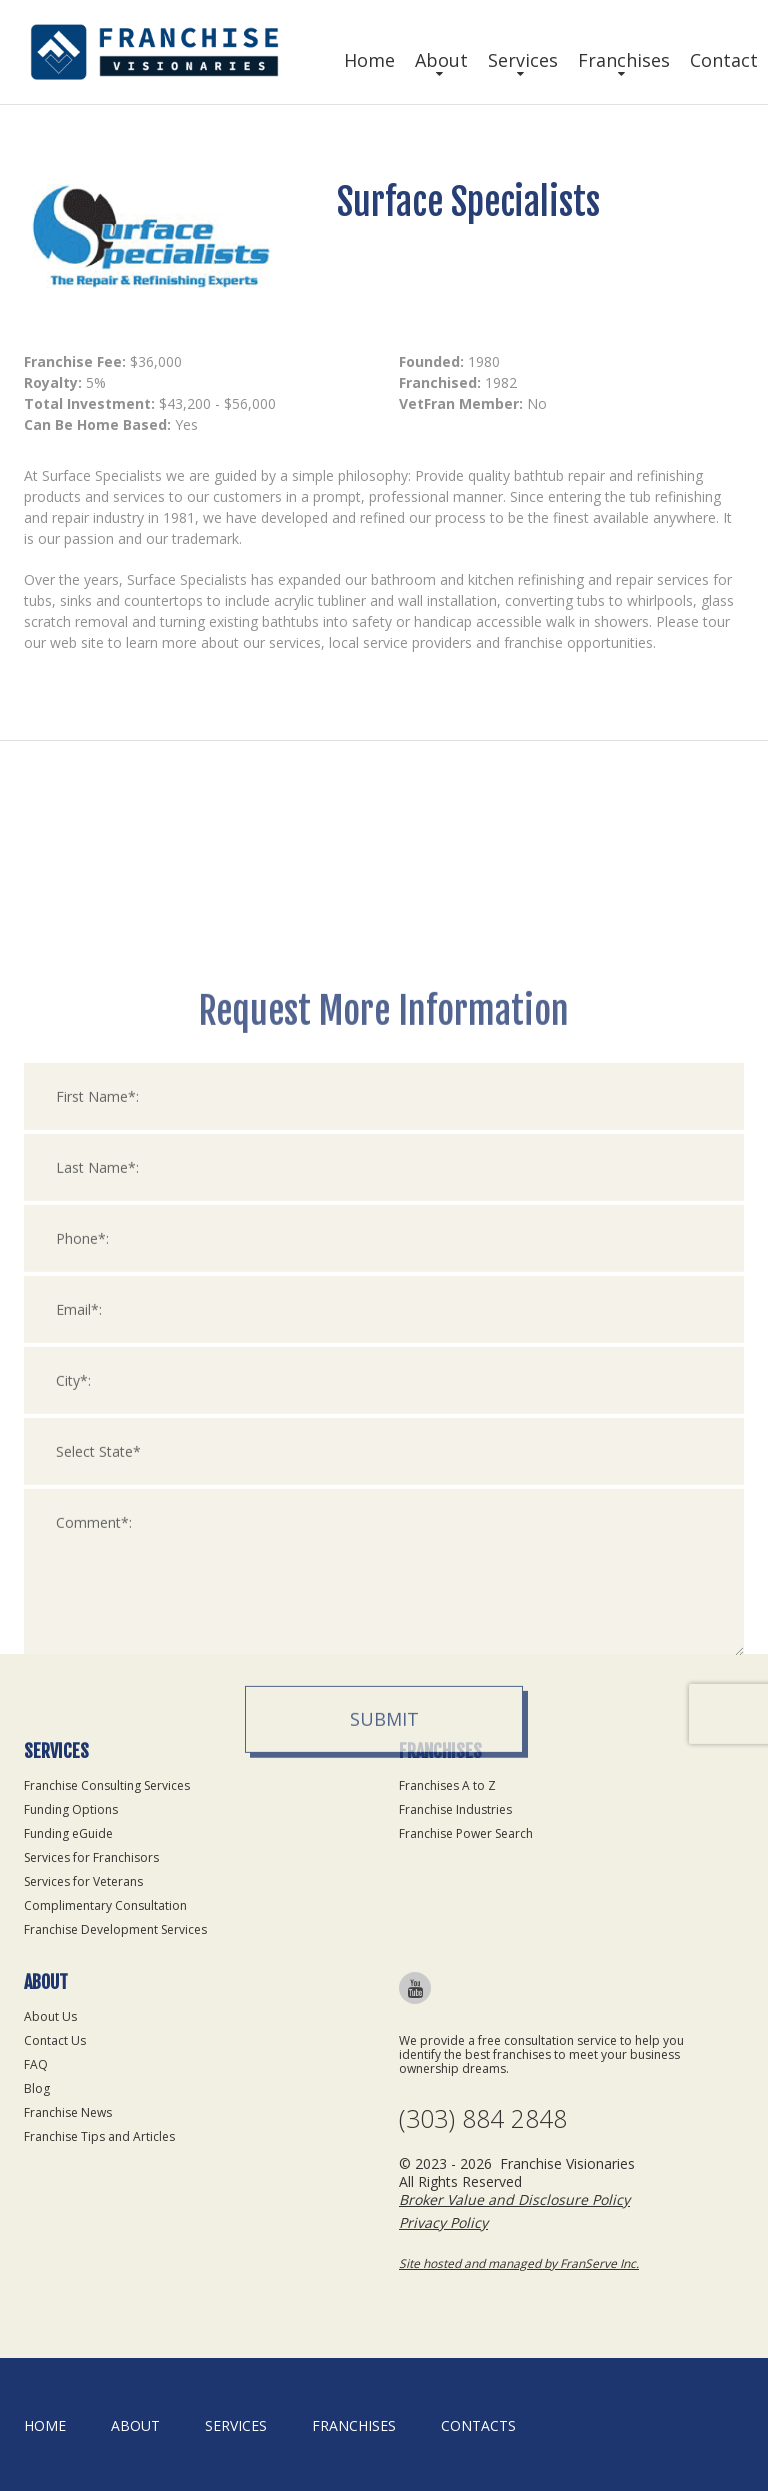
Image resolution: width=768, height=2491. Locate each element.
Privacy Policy (443, 2222)
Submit (384, 1914)
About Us (50, 2016)
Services (523, 60)
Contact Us (55, 2040)
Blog (37, 2088)
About (441, 60)
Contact (724, 60)
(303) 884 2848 (483, 2118)
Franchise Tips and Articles (99, 2136)
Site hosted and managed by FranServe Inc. (519, 2263)
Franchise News (68, 2112)
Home (369, 60)
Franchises (624, 60)
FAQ (36, 2064)
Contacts (478, 2425)
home (45, 2425)
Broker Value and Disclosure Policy (514, 2199)
